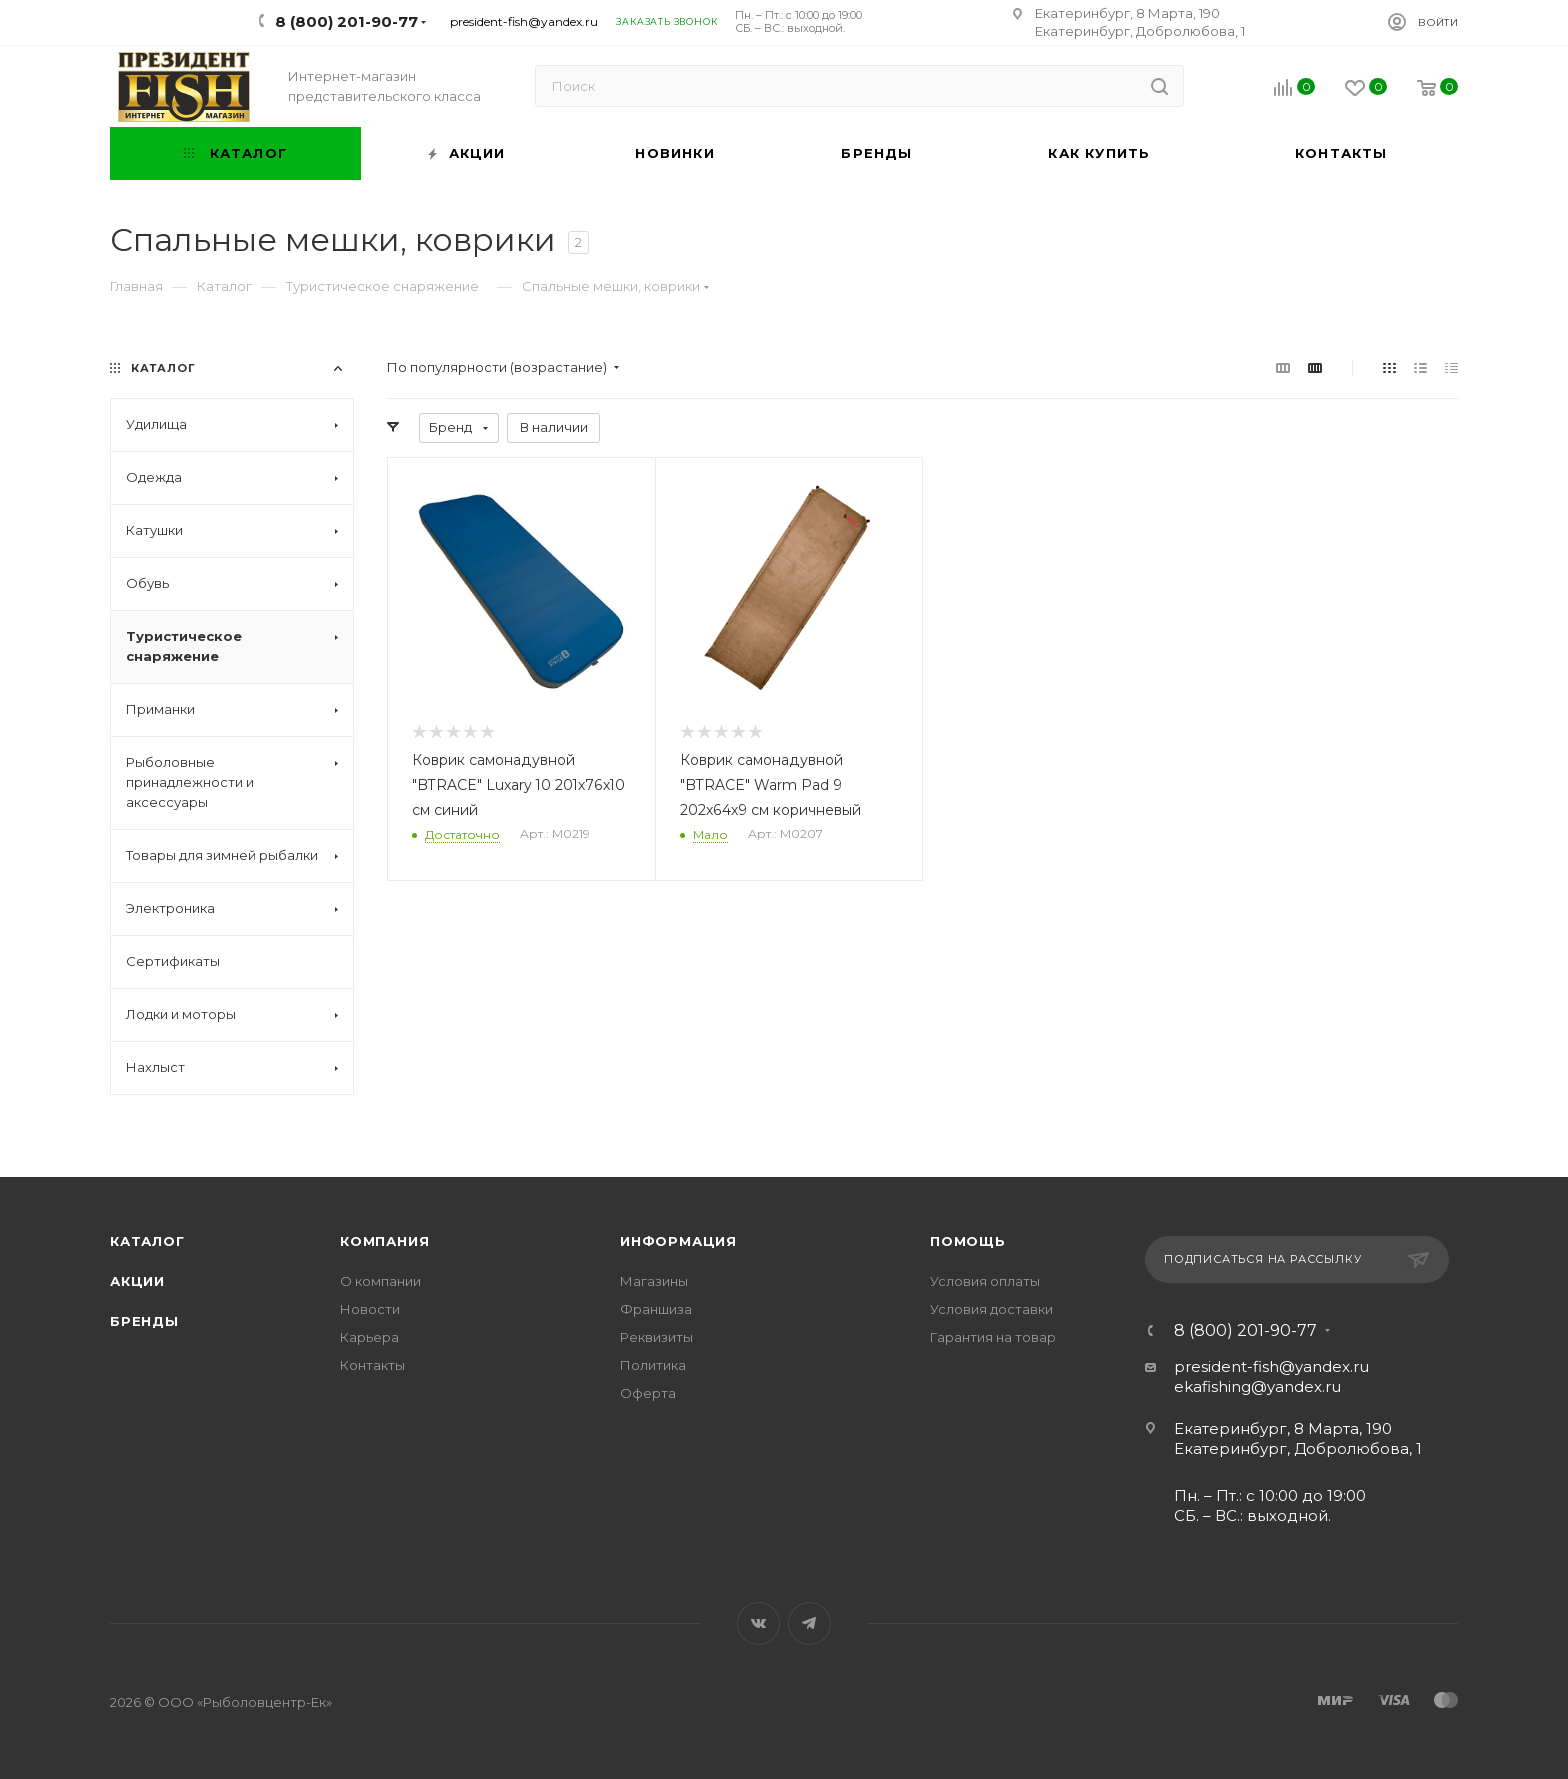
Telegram (809, 1623)
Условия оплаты (985, 1281)
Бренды (144, 1321)
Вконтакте (758, 1623)
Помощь (968, 1241)
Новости (370, 1309)
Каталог (147, 1241)
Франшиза (656, 1309)
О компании (380, 1281)
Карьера (369, 1337)
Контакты (372, 1365)
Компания (384, 1241)
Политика (653, 1365)
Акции (137, 1281)
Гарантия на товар (993, 1337)
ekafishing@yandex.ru (1257, 1386)
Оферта (648, 1393)
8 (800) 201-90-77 (1245, 1331)
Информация (678, 1241)
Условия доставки (991, 1309)
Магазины (654, 1281)
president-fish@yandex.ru (524, 21)
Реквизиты (656, 1337)
